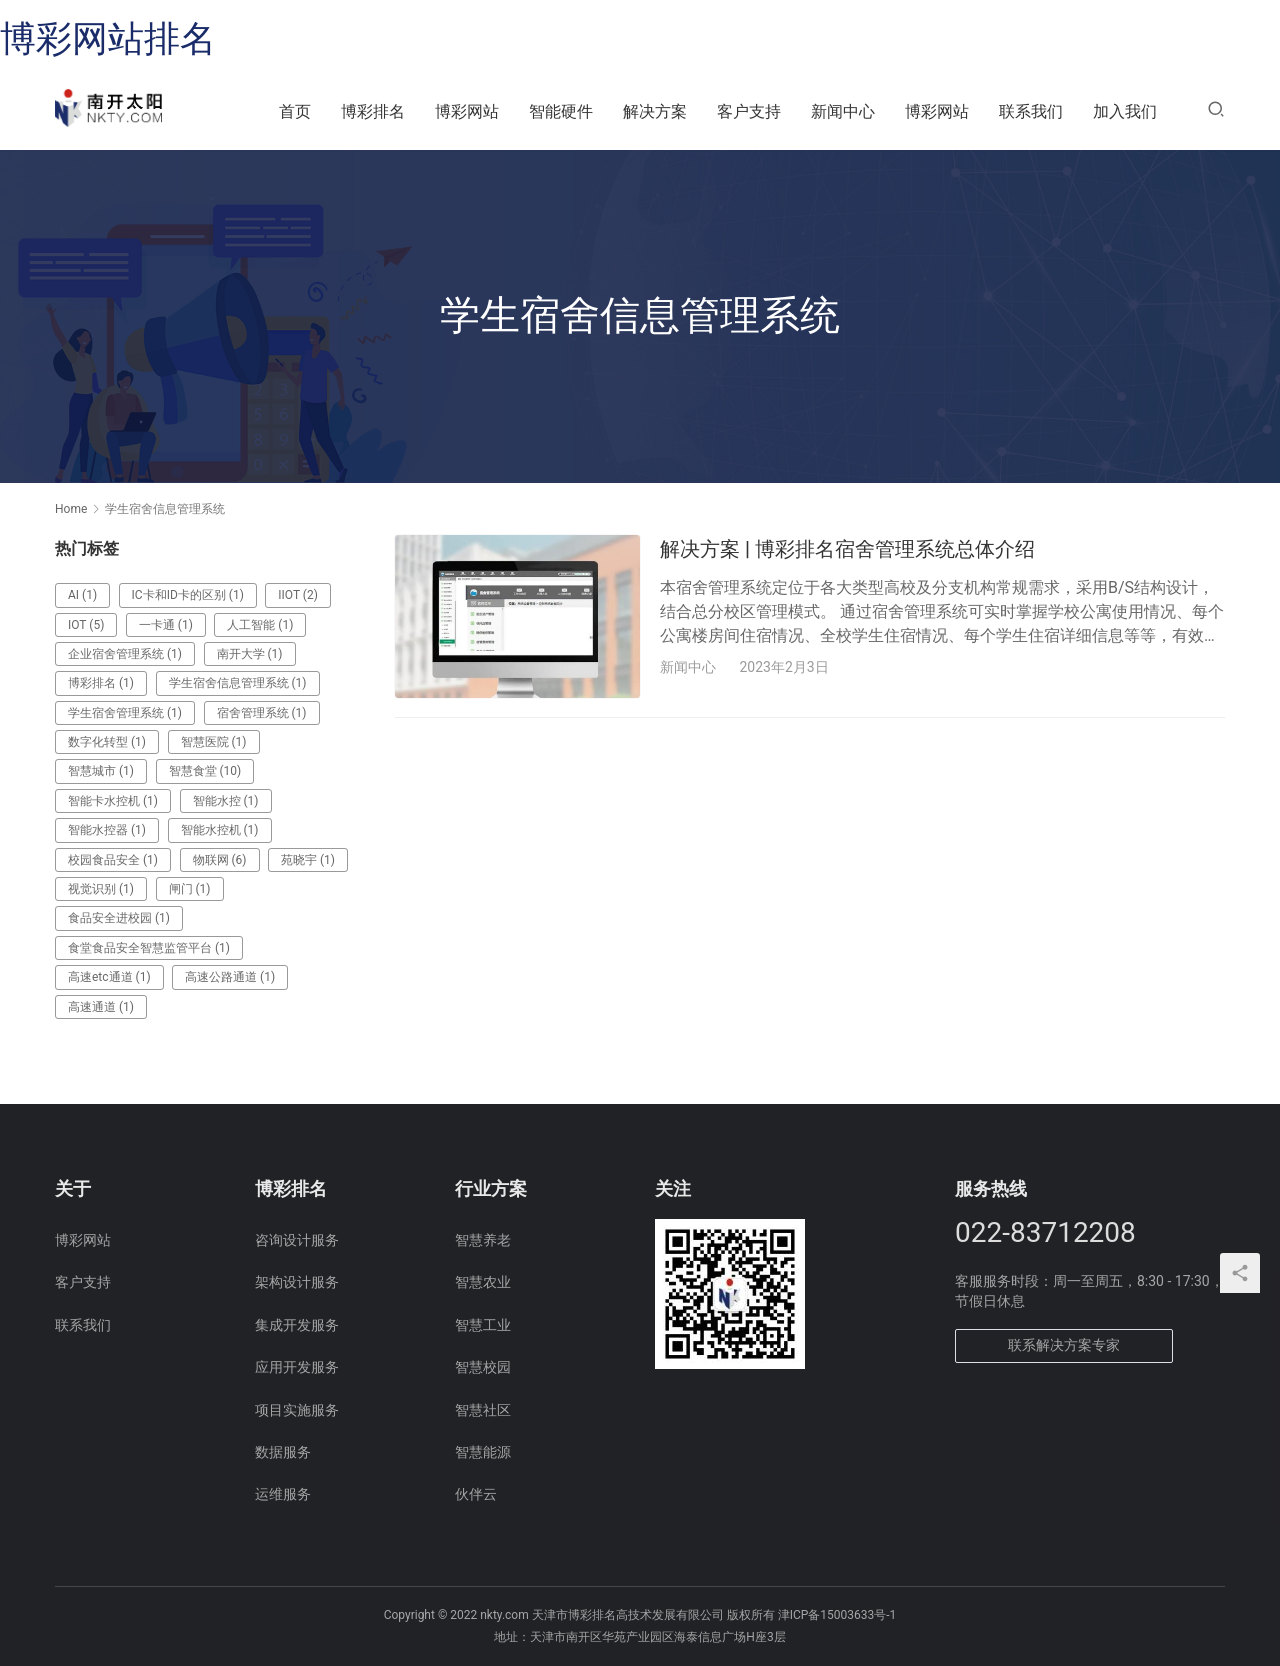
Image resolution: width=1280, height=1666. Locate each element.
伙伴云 (476, 1494)
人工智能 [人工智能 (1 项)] (260, 625)
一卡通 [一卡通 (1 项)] (166, 625)
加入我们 (1125, 111)
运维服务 (283, 1494)
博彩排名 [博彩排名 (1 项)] (101, 683)
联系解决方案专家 (1064, 1345)
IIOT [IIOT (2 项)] (298, 595)
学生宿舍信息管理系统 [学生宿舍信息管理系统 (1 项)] (238, 683)
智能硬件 (561, 111)
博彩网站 (467, 111)
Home (71, 509)
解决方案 (655, 111)
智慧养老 (483, 1240)
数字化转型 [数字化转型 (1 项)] (107, 742)
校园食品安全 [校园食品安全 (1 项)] (113, 860)
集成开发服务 (297, 1325)
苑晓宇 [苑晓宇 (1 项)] (308, 860)
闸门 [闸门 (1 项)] (190, 889)
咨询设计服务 (297, 1240)
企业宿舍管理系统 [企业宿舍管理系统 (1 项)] (125, 654)
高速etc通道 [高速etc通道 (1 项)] (109, 977)
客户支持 (749, 111)
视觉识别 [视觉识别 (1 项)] (101, 889)
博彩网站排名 (108, 39)
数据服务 (283, 1452)
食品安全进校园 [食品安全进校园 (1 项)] (119, 918)
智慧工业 (483, 1325)
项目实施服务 (297, 1410)
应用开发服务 (297, 1367)
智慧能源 (483, 1452)
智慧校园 (483, 1367)
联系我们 (1031, 111)
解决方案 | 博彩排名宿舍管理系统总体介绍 (847, 549)
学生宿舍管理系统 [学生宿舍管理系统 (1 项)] (125, 713)
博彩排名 (373, 111)
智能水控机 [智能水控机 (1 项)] (220, 830)
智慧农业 (483, 1282)
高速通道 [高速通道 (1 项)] (101, 1007)
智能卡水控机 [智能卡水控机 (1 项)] (113, 801)
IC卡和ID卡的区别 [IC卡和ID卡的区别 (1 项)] (188, 595)
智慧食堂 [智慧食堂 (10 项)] (205, 771)
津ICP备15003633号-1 (837, 1615)
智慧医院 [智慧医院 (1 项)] (214, 742)
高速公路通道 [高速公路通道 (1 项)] (230, 977)
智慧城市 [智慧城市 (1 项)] (101, 771)
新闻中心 (843, 111)
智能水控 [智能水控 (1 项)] (226, 801)
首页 (295, 111)
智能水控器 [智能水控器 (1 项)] (107, 830)
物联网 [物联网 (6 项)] (220, 860)
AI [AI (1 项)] (82, 595)
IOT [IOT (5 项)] (86, 625)
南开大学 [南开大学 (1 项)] (250, 654)
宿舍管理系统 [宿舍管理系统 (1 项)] (262, 713)
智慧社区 (483, 1410)
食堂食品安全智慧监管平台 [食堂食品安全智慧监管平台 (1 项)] (149, 948)
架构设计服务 (297, 1282)
